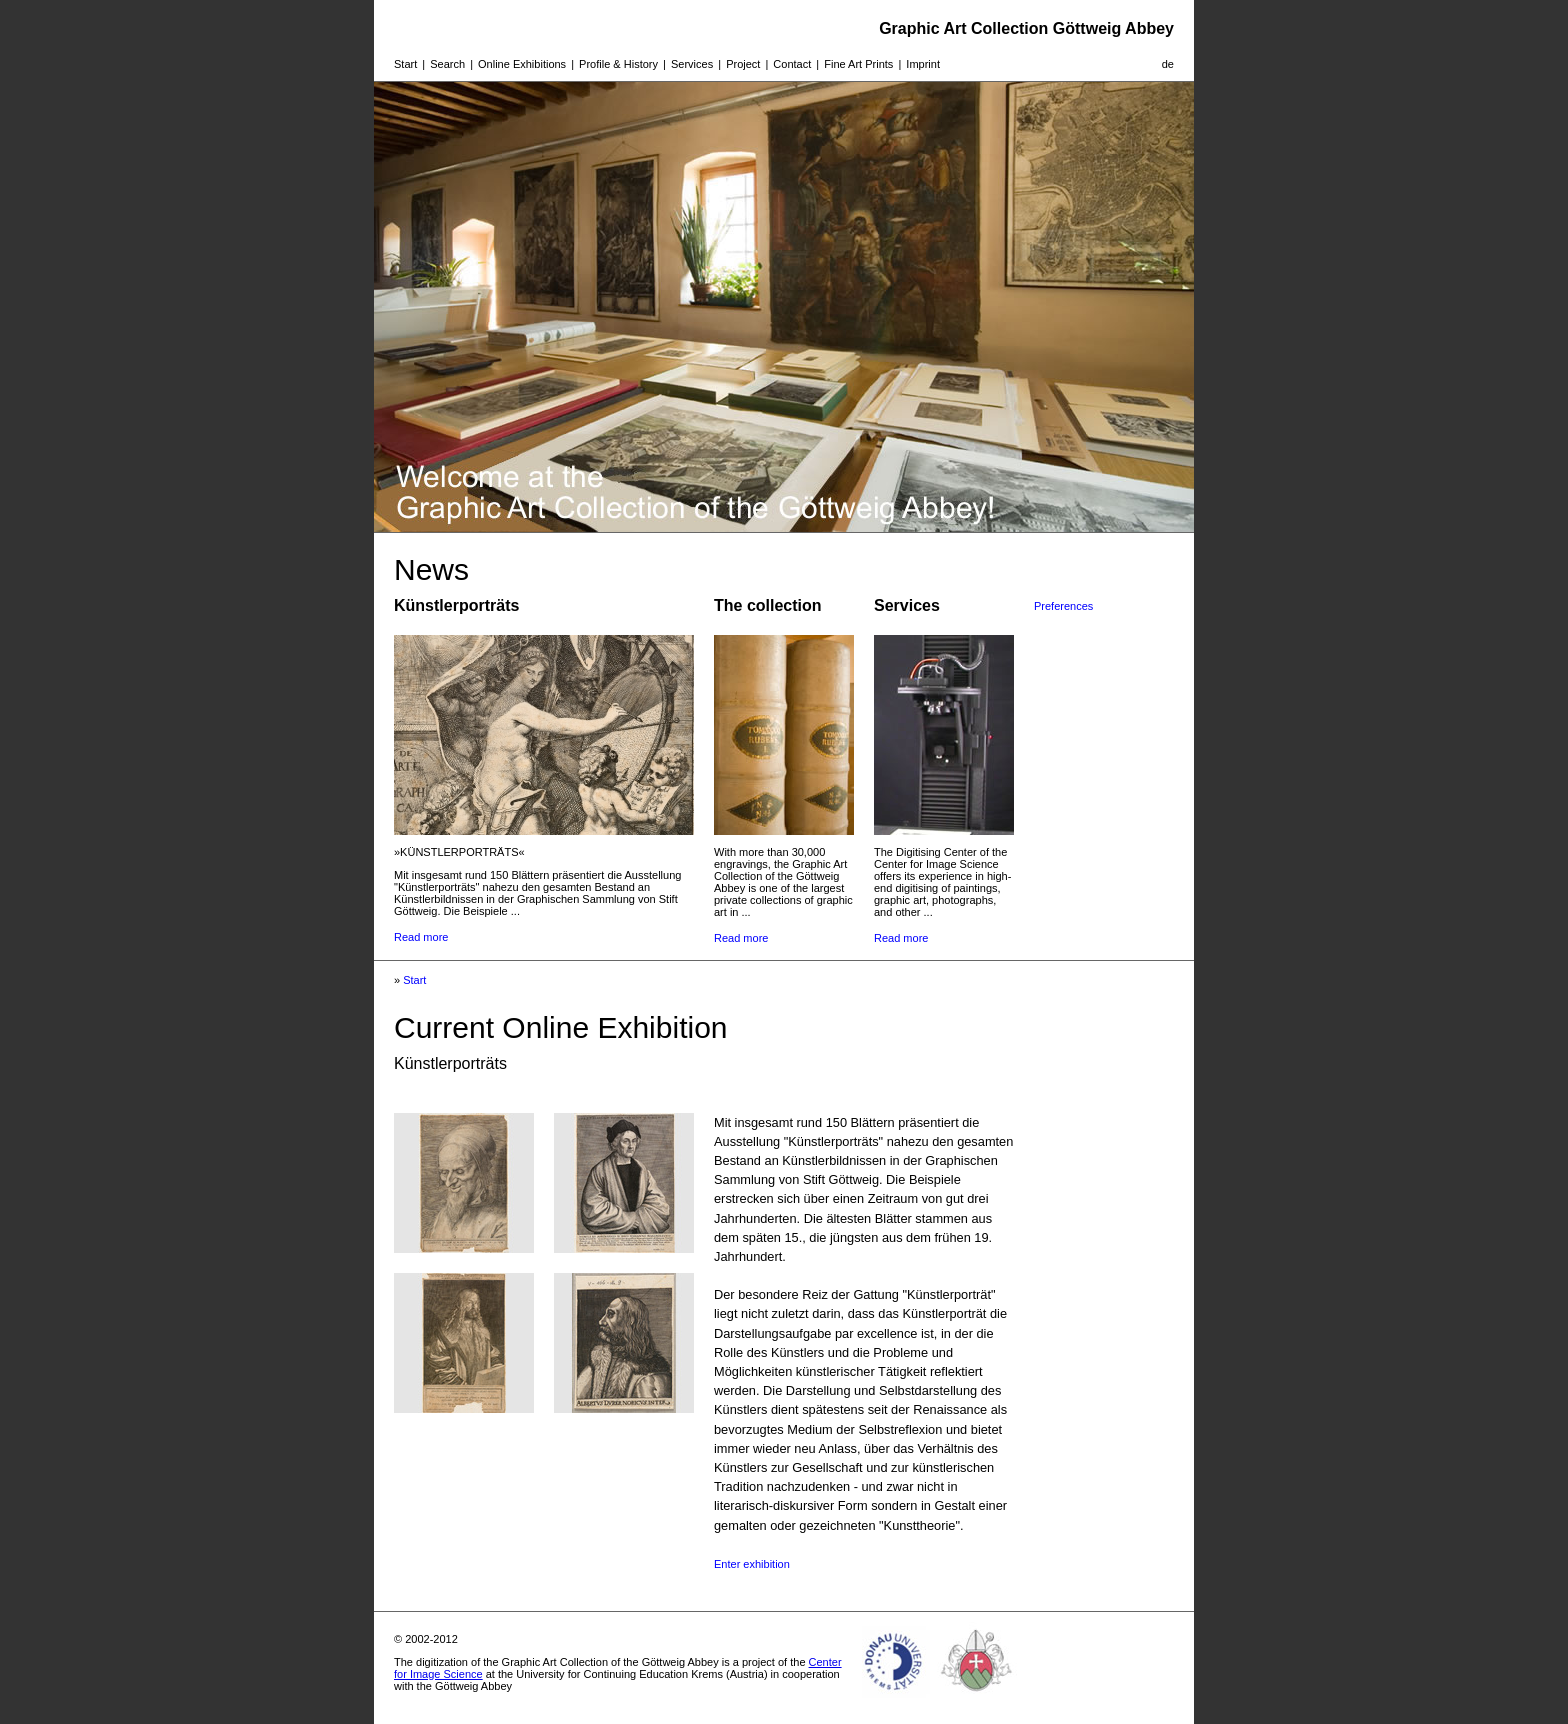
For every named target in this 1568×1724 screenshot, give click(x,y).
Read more (421, 937)
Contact (792, 64)
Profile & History (618, 64)
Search (447, 64)
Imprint (923, 64)
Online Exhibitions (522, 64)
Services (692, 64)
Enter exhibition (752, 1564)
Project (743, 64)
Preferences (1063, 606)
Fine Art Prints (858, 64)
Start (405, 64)
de (1168, 64)
